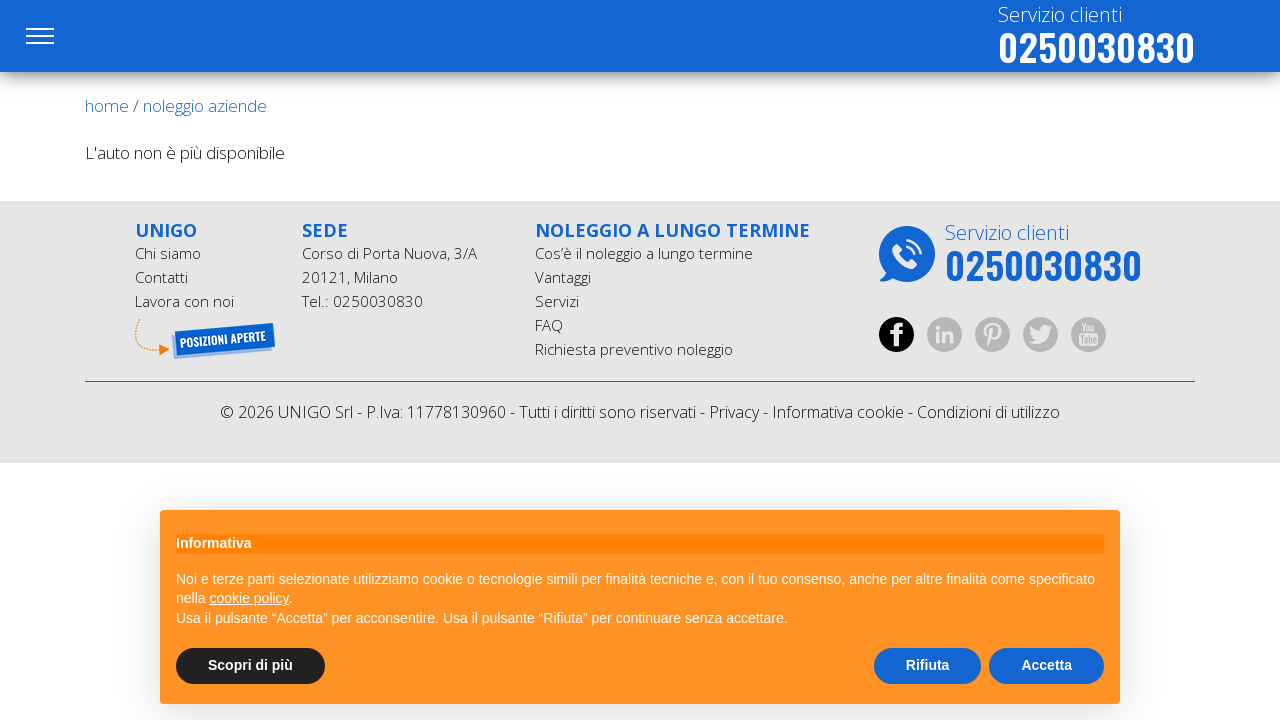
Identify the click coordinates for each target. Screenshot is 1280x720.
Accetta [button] (1046, 665)
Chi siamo (168, 253)
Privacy (734, 412)
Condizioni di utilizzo (988, 412)
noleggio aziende (205, 105)
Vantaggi (563, 277)
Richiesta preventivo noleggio (634, 349)
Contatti (161, 277)
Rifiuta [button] (928, 665)
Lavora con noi (184, 301)
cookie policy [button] (248, 598)
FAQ (549, 325)
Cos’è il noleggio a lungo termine (644, 253)
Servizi (557, 301)
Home (107, 105)
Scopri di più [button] (250, 665)
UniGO (193, 36)
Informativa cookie (838, 412)
